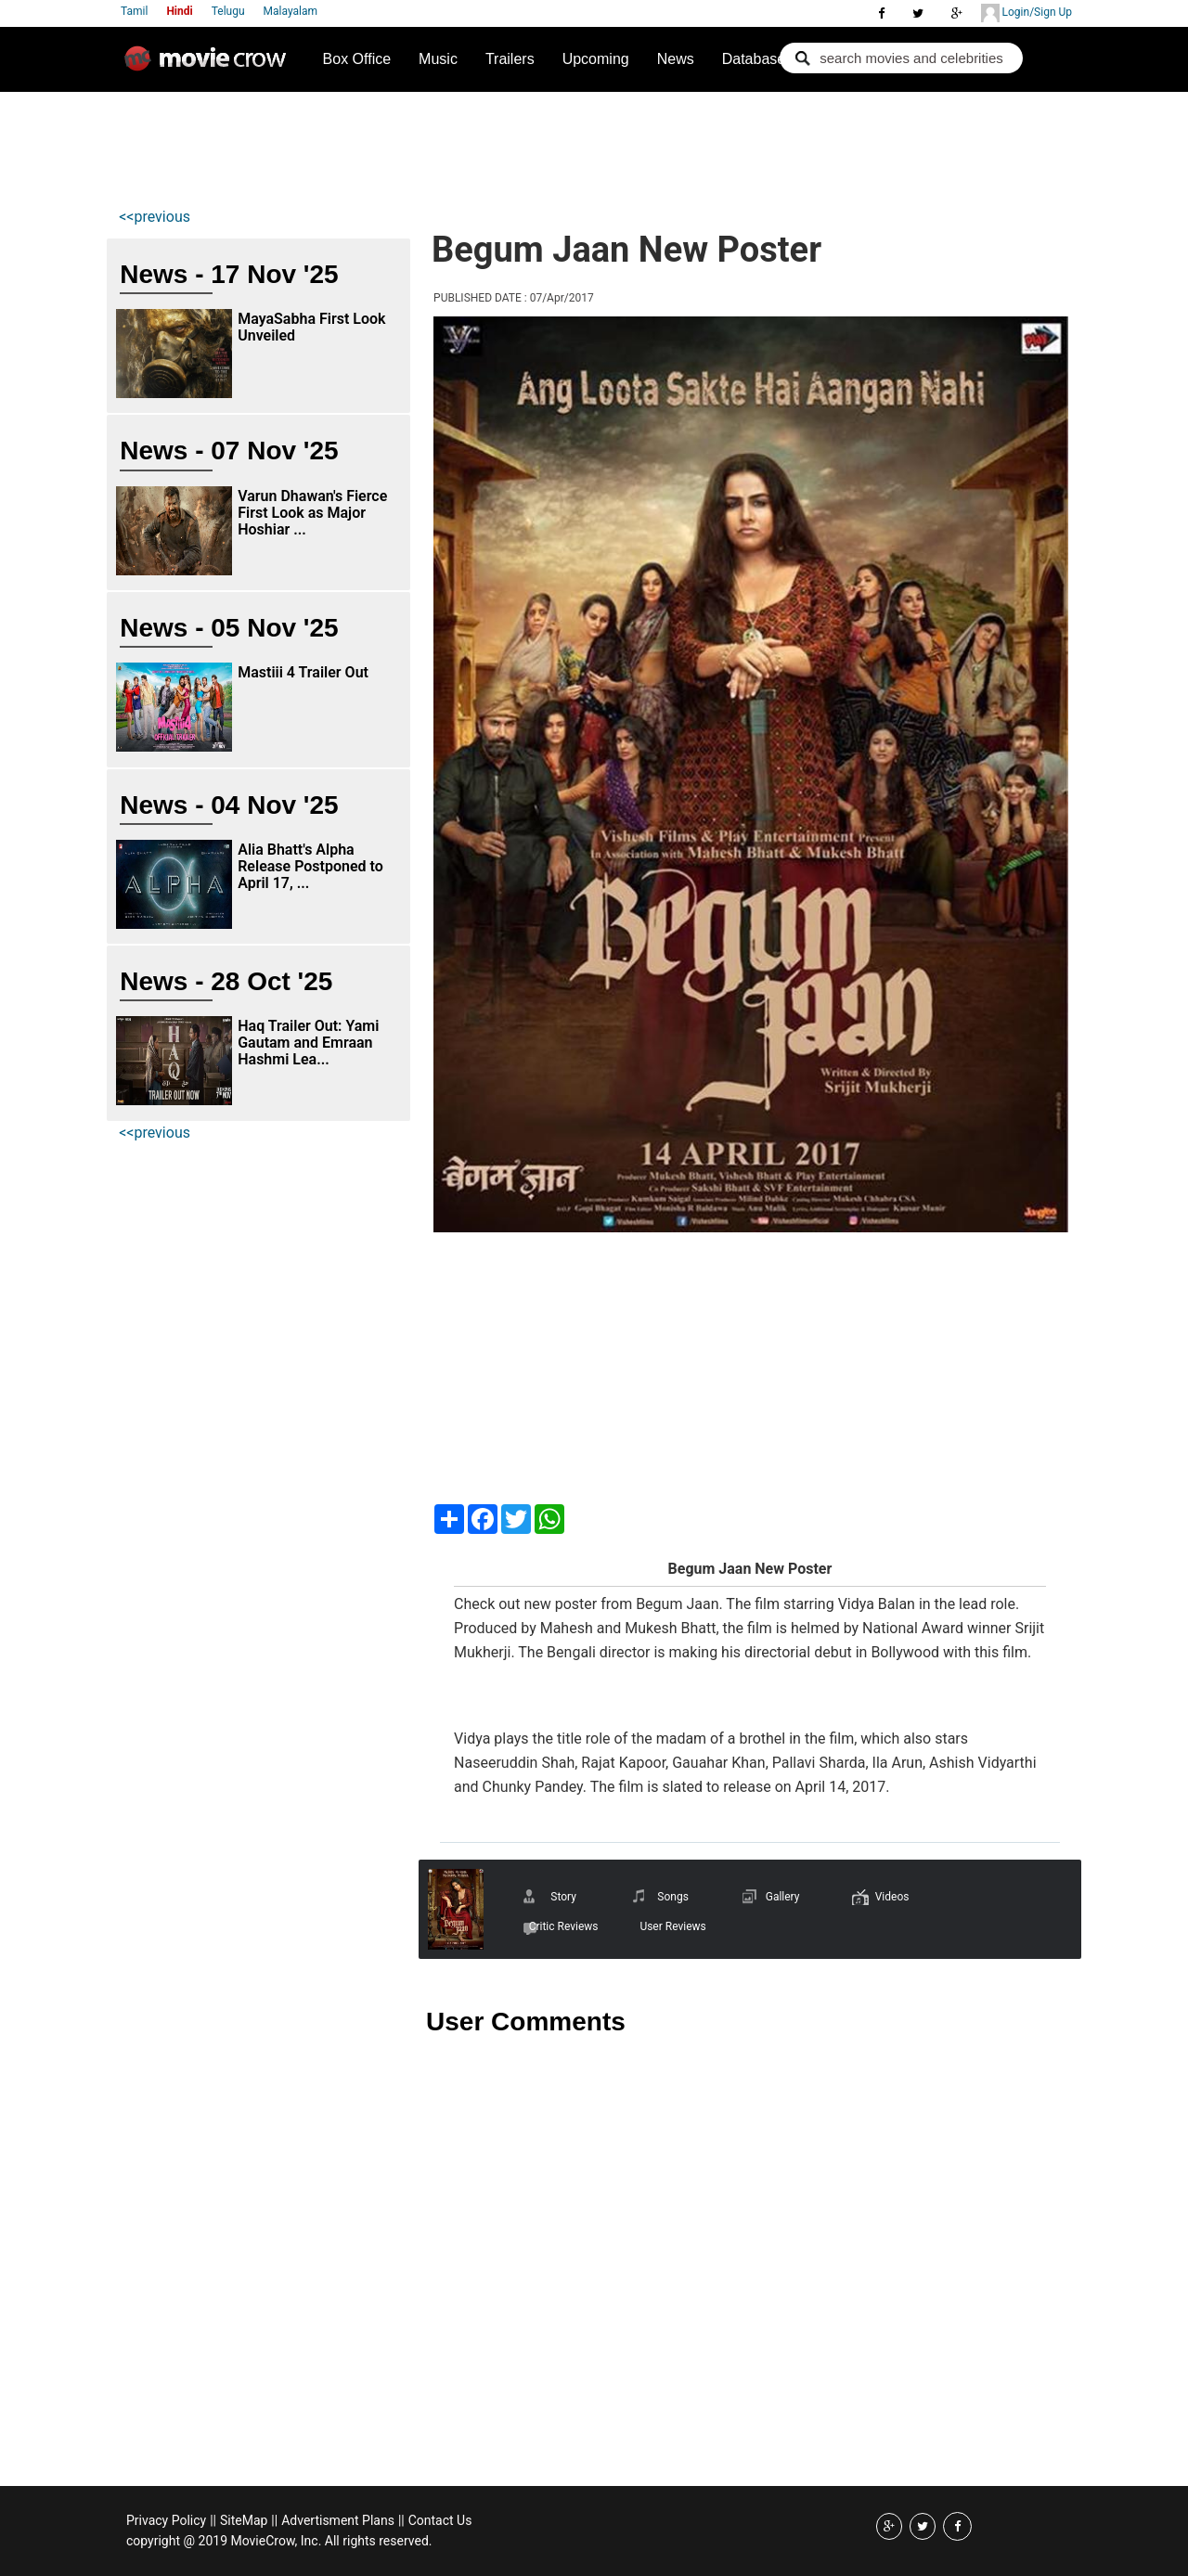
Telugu (228, 11)
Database (754, 59)
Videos (892, 1896)
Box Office (357, 59)
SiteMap (243, 2520)
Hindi (179, 11)
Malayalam (290, 11)
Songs (673, 1896)
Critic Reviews (564, 1926)
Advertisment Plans (337, 2520)
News (675, 59)
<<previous (154, 216)
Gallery (783, 1896)
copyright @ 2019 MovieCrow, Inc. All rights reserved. (279, 2540)
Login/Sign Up (1026, 13)
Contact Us (440, 2520)
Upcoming (595, 59)
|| (213, 2520)
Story (563, 1896)
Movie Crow (209, 65)
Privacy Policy (166, 2520)
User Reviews (672, 1926)
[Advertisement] (455, 145)
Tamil (134, 11)
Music (438, 59)
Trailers (510, 59)
